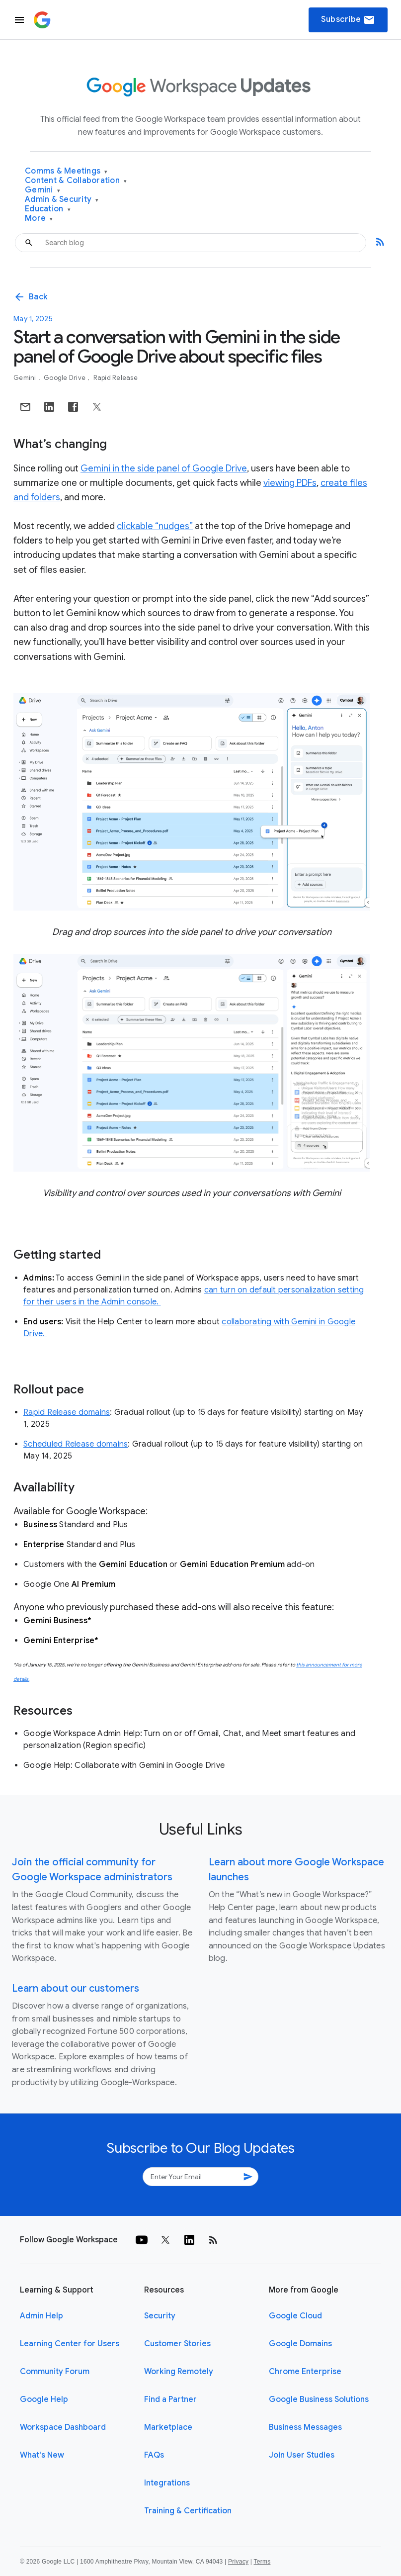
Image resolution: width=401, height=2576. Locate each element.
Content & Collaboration (76, 180)
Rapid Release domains (66, 1412)
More (39, 218)
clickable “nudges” (155, 526)
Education (48, 209)
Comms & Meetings (66, 171)
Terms (261, 2561)
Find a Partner (170, 2399)
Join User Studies (301, 2455)
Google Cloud (295, 2316)
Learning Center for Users (69, 2344)
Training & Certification (188, 2511)
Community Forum (54, 2372)
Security (159, 2316)
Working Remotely (178, 2372)
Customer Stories (177, 2344)
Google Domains (300, 2344)
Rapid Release (115, 377)
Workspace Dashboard (63, 2427)
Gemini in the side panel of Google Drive (163, 468)
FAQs (154, 2455)
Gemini (42, 190)
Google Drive (65, 377)
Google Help (44, 2399)
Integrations (167, 2483)
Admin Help (41, 2316)
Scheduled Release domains (75, 1444)
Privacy (238, 2561)
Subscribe (348, 20)
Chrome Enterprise (305, 2372)
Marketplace (168, 2427)
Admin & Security (62, 199)
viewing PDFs (290, 482)
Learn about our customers (75, 1988)
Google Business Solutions (319, 2399)
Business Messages (305, 2427)
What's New (42, 2455)
